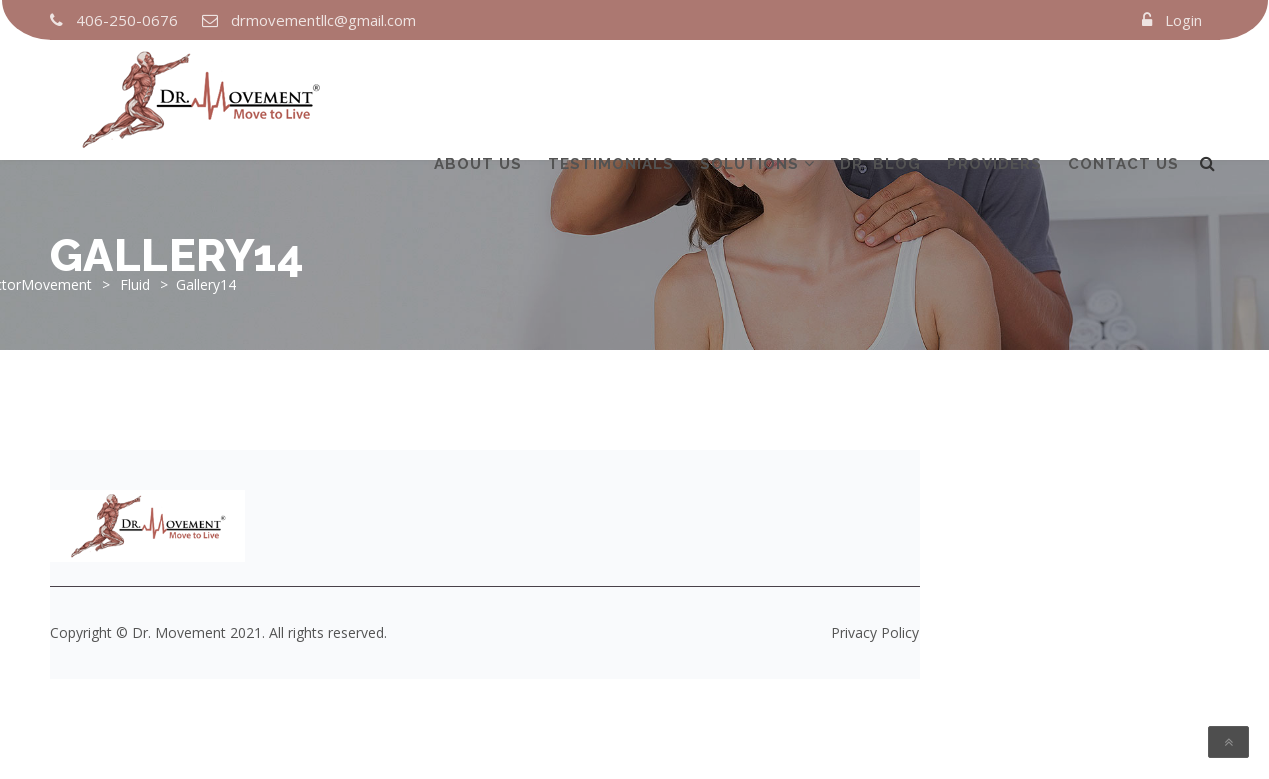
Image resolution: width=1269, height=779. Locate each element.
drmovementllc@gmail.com (323, 20)
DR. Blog (880, 93)
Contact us (1123, 93)
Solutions (749, 93)
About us (478, 93)
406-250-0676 (127, 20)
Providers (994, 93)
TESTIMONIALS (611, 93)
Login (1183, 20)
